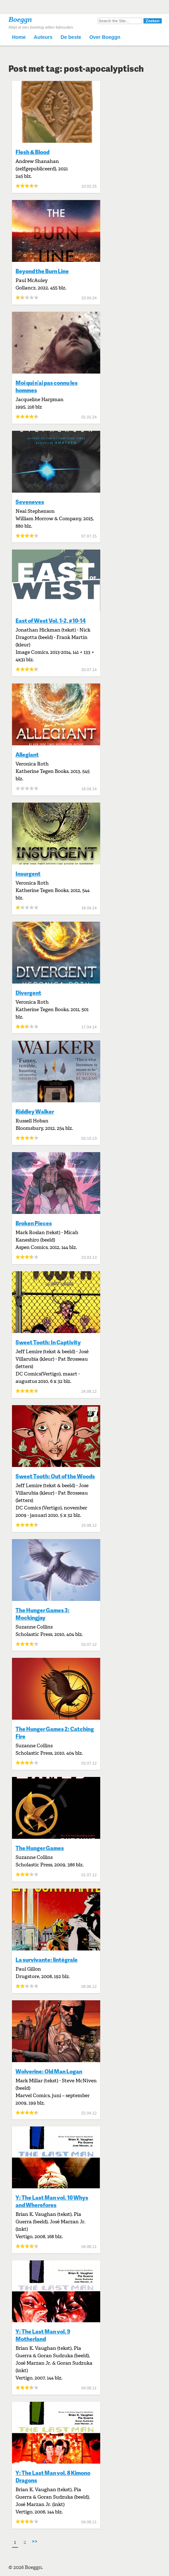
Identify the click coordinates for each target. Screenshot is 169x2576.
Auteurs (43, 37)
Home (19, 37)
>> (34, 2541)
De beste (71, 37)
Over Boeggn (104, 37)
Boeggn (20, 19)
